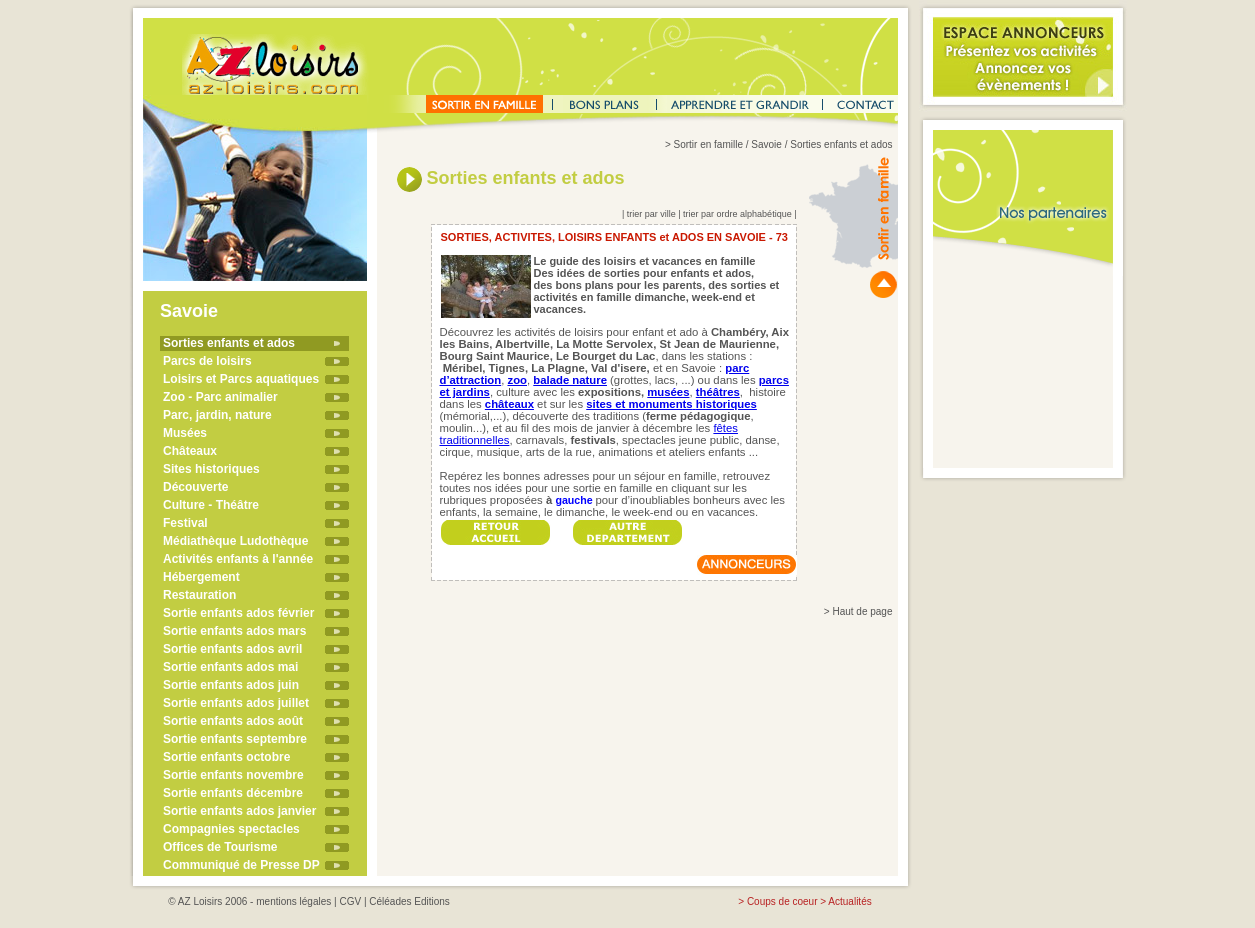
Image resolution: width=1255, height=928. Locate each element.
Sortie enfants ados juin (231, 685)
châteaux (509, 404)
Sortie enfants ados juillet (236, 703)
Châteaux (190, 451)
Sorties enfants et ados (229, 343)
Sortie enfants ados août (233, 721)
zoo (517, 380)
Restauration (199, 595)
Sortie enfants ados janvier (239, 811)
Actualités (849, 901)
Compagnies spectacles (231, 829)
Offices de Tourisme (220, 847)
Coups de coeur (782, 901)
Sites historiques (211, 469)
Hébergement (201, 577)
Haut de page (862, 611)
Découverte (195, 487)
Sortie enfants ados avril (232, 649)
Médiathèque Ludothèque (235, 541)
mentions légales (293, 901)
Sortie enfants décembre (233, 793)
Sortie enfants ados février (238, 613)
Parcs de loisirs (207, 361)
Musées (185, 433)
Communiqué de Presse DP (241, 865)
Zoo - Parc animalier (220, 397)
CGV (350, 901)
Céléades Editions (409, 901)
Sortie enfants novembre (233, 775)
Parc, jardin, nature (217, 415)
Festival (185, 523)
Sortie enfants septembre (235, 739)
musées (668, 392)
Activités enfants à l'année (238, 559)
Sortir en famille (708, 144)
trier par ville (651, 214)
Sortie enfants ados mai (230, 667)
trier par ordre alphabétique (737, 214)
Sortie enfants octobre (226, 757)
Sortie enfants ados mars (234, 631)
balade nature (570, 380)
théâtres (718, 392)
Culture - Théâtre (211, 505)
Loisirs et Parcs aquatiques (241, 379)
